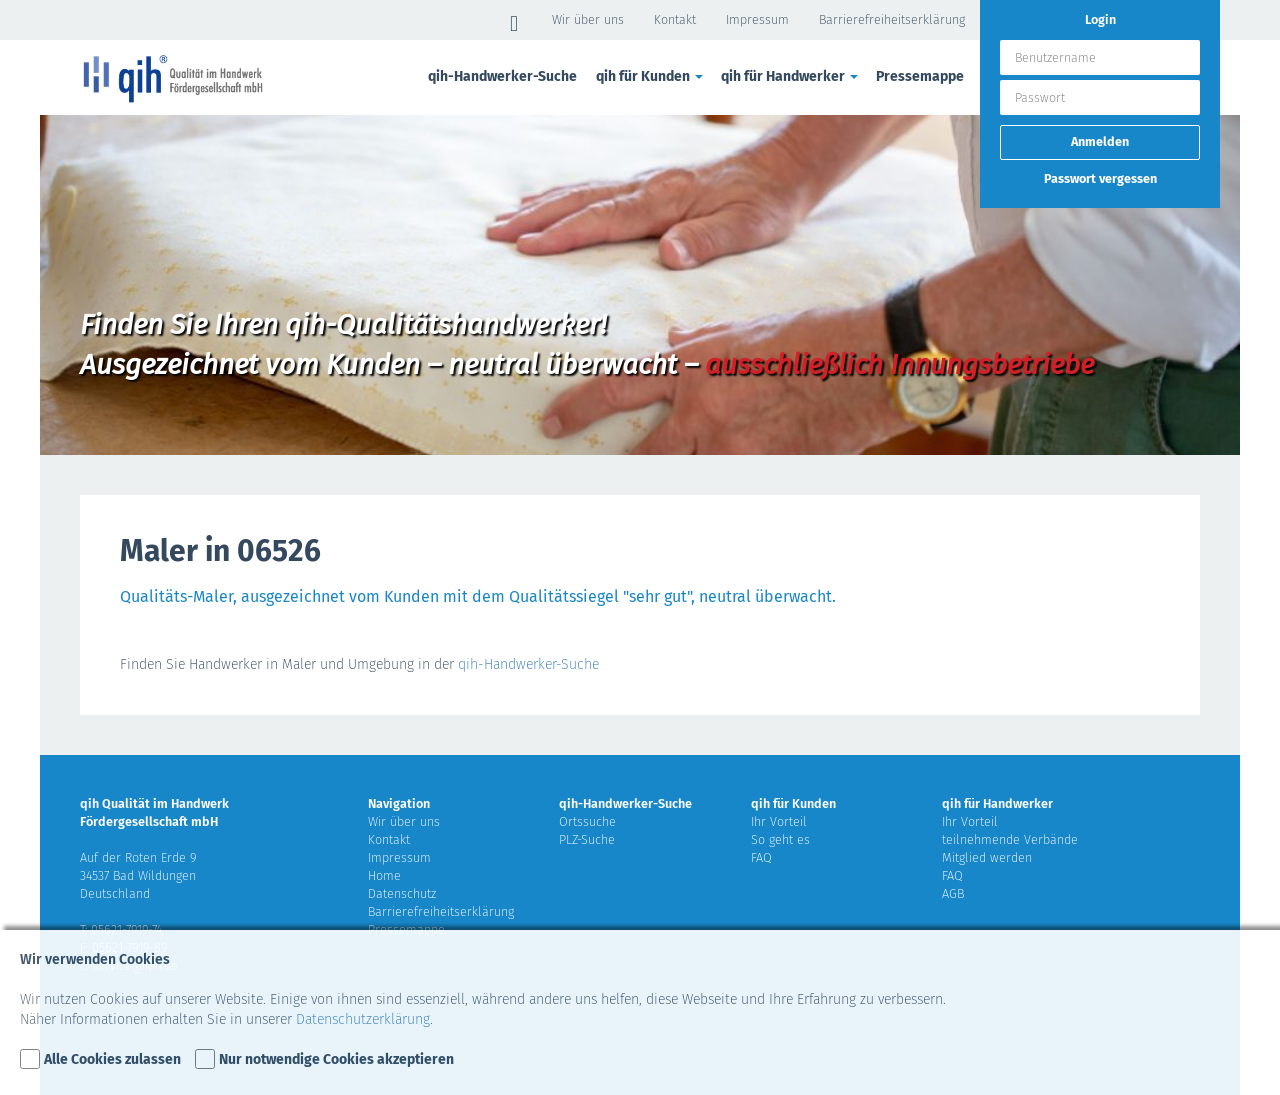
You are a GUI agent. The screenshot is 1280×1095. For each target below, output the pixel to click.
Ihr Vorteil (779, 821)
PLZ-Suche (587, 839)
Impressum (757, 19)
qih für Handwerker (791, 76)
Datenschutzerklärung (363, 1019)
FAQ (761, 857)
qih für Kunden (651, 76)
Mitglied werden (987, 857)
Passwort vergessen (1100, 178)
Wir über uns (588, 19)
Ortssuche (587, 821)
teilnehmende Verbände (1010, 839)
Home (384, 875)
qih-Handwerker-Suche (502, 76)
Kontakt (675, 19)
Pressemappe (920, 76)
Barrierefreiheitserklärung (892, 19)
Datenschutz (402, 893)
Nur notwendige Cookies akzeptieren (336, 1059)
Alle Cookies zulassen (112, 1059)
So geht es (780, 839)
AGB (953, 893)
